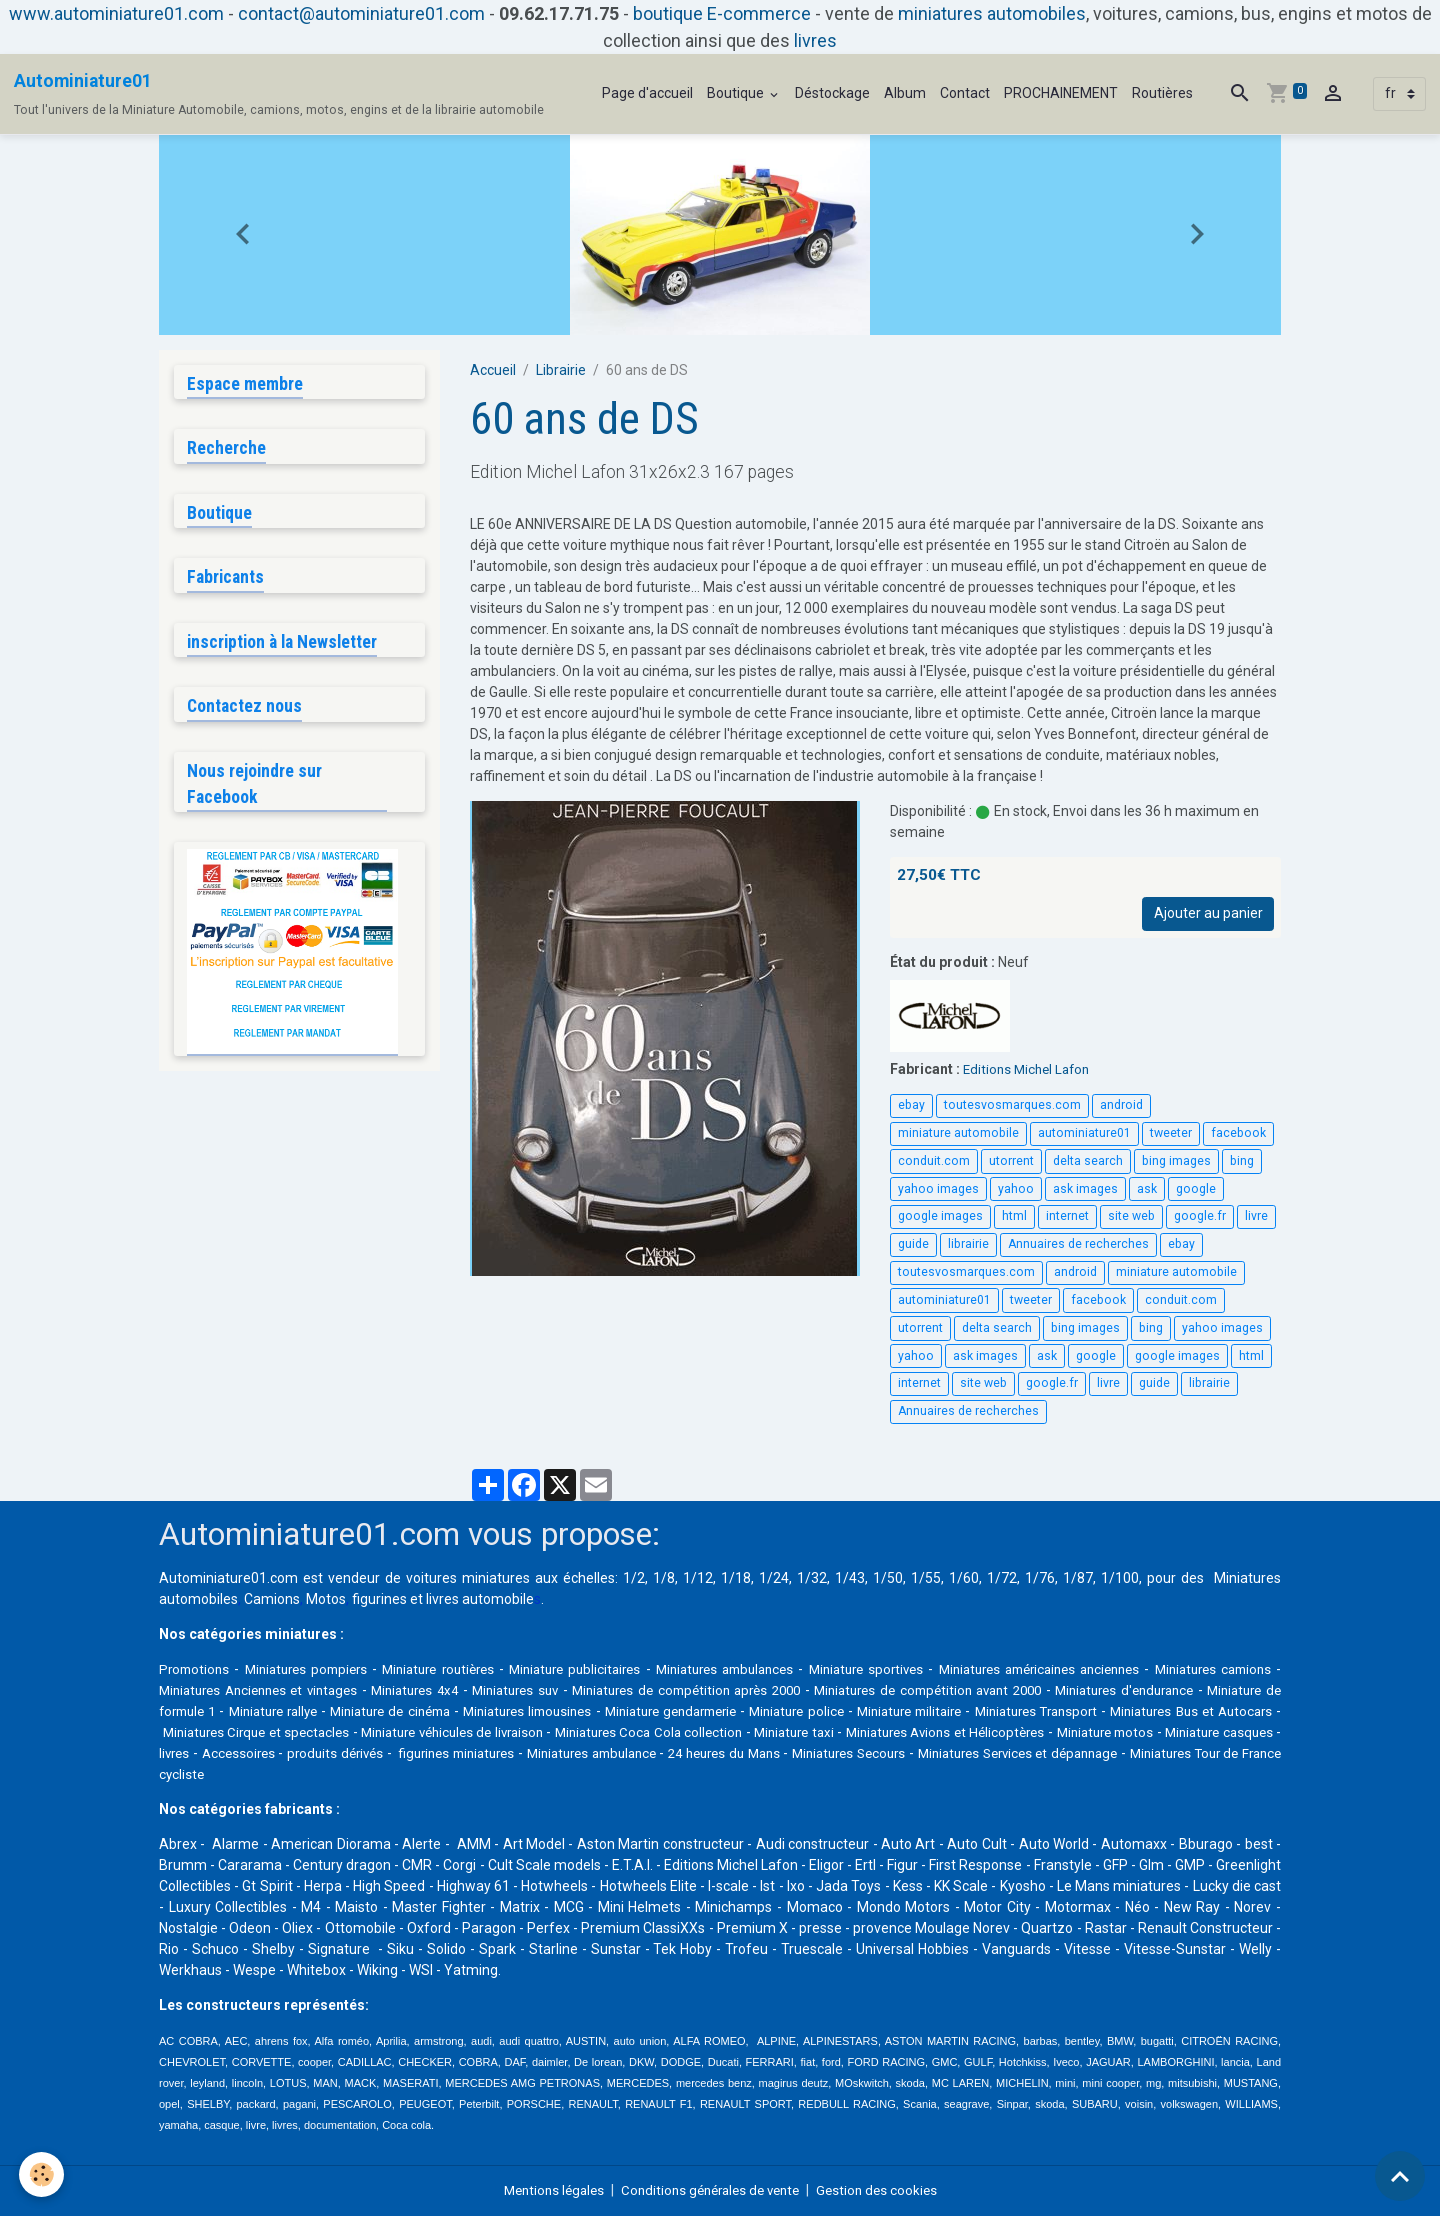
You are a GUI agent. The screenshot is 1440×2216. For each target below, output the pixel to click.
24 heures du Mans (1136, 1753)
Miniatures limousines (732, 1711)
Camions (272, 1599)
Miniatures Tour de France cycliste (555, 1774)
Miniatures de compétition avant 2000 (1076, 1690)
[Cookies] (42, 2174)
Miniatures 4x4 (509, 1690)
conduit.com (934, 1161)
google (1196, 1189)
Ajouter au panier (1208, 913)
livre (1256, 1216)
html (1014, 1216)
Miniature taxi (1095, 1732)
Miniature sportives (906, 1669)
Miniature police (1023, 1711)
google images (940, 1216)
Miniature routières (452, 1669)
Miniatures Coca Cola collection (940, 1732)
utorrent (1011, 1161)
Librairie (561, 370)
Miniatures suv (621, 1690)
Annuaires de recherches (1078, 1244)
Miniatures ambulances (756, 1669)
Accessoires (594, 1753)
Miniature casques (433, 1753)
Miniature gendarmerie (888, 1711)
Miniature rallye (459, 1711)
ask (1147, 1189)
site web (1131, 1216)
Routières (1162, 93)
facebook (1238, 1133)
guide (913, 1244)
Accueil (493, 370)
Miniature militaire (1144, 1711)
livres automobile (480, 1599)
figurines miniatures (832, 1753)
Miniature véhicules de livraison (730, 1732)
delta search (1088, 1161)
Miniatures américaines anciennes (1090, 1669)
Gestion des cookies (886, 2190)
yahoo (1016, 1189)
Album (905, 93)
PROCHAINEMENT (1061, 93)
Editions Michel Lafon (1030, 1069)
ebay (911, 1105)
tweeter (1171, 1133)
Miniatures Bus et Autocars (319, 1732)
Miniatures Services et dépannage (329, 1774)
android (1121, 1105)
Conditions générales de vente (711, 2190)
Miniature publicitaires (597, 1669)
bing (1242, 1161)
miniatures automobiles (992, 13)
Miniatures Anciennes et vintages (337, 1690)
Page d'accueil (647, 93)
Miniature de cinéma (585, 1711)
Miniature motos (306, 1753)
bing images (1176, 1161)
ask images (1085, 1189)
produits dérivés (699, 1753)
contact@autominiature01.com (361, 13)
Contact (965, 93)
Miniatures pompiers (312, 1669)
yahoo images (938, 1189)
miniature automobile (958, 1133)
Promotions (196, 1669)
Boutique (737, 93)
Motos (326, 1599)
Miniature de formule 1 (324, 1711)
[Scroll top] (1400, 2176)
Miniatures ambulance (985, 1753)
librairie (968, 1244)
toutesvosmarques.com (1012, 1105)
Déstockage (832, 93)
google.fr (1200, 1216)
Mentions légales (545, 2190)
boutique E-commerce (722, 13)
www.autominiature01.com (116, 13)
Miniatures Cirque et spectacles (519, 1732)
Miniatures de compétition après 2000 (808, 1690)
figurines (379, 1599)
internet (1067, 1216)
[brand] (279, 94)
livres (815, 40)
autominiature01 (1084, 1133)
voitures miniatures (468, 1578)
